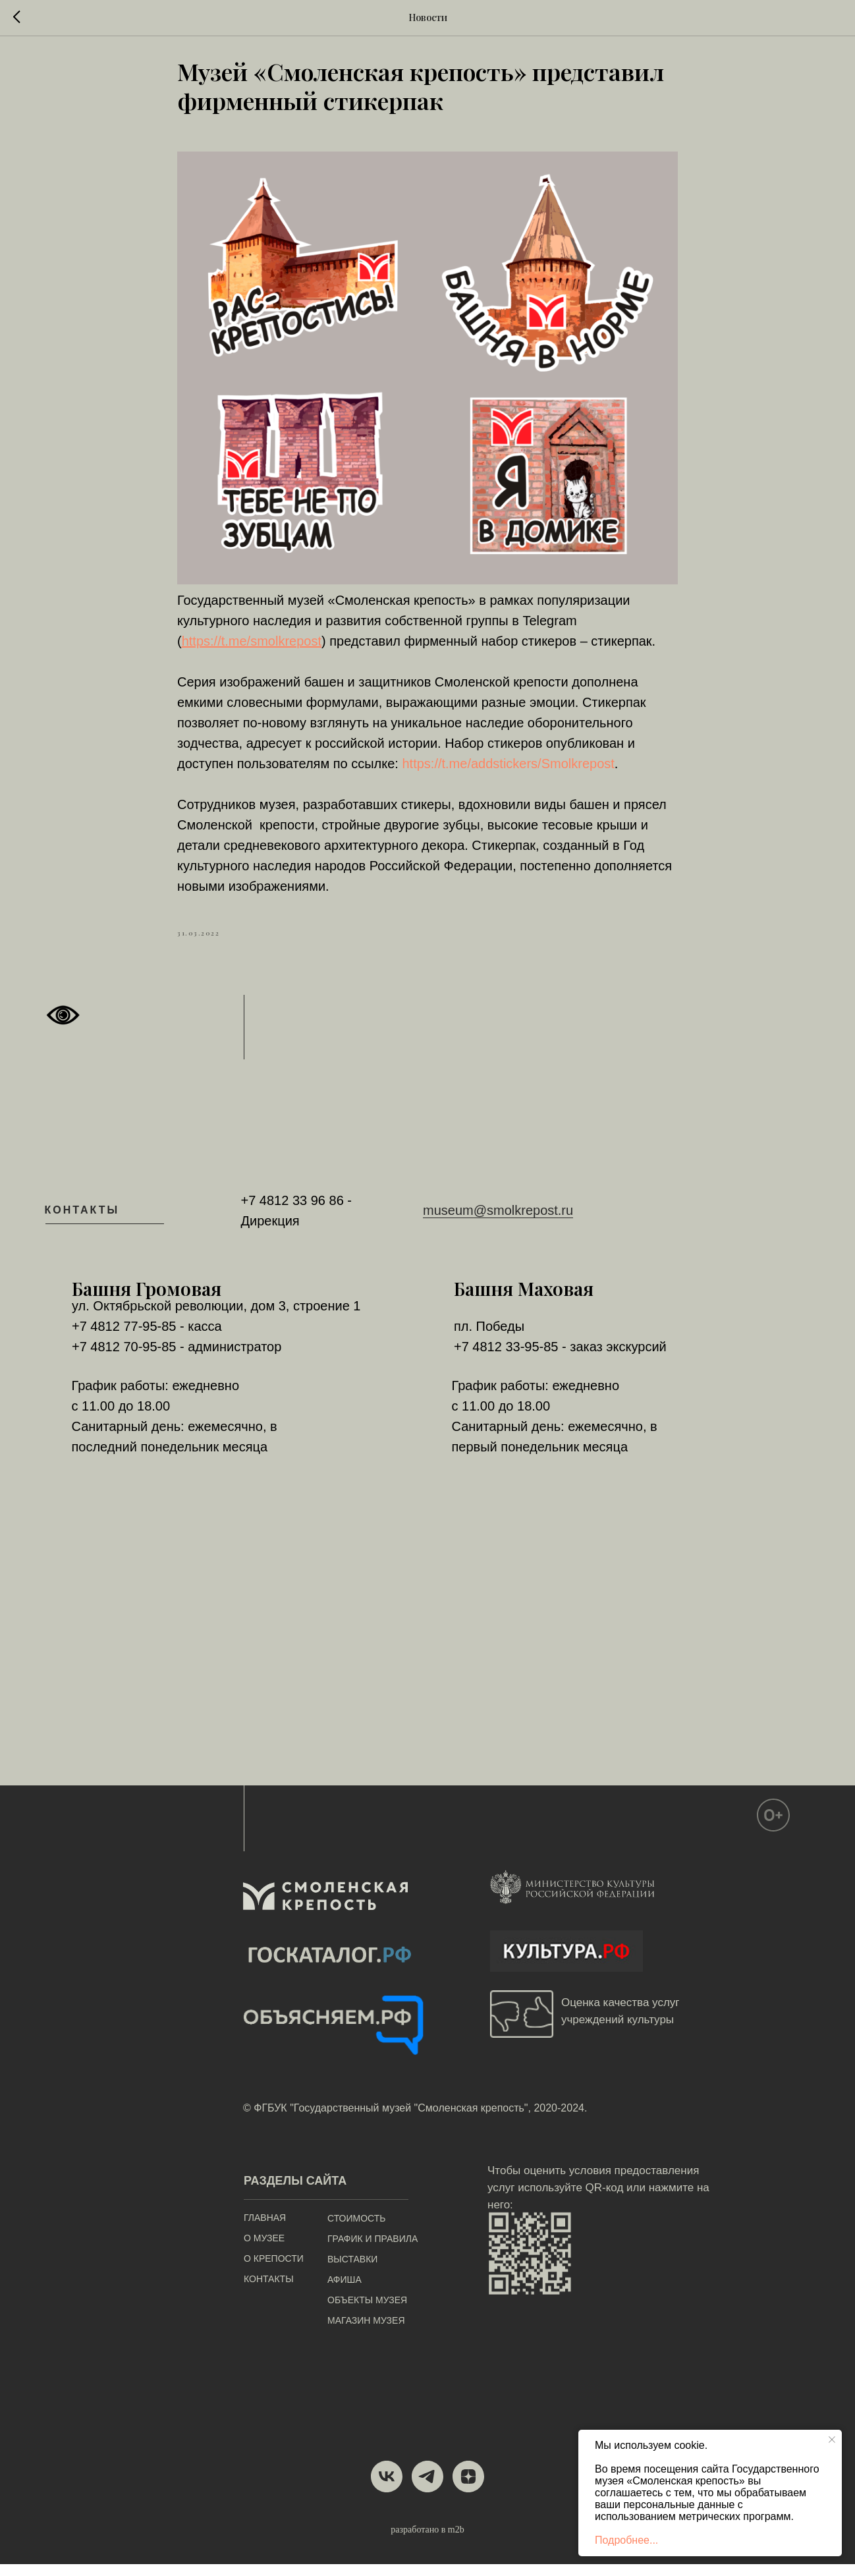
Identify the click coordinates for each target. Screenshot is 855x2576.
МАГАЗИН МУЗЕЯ (366, 2332)
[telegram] (427, 2488)
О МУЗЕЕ (264, 2250)
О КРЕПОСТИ (274, 2270)
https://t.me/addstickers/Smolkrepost (508, 769)
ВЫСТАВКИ (352, 2271)
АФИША (344, 2291)
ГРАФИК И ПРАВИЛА (372, 2250)
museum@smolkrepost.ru (498, 1223)
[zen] (468, 2488)
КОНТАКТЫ (269, 2290)
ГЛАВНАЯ (265, 2229)
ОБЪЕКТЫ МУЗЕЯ (367, 2312)
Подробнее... (626, 2540)
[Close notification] (832, 2439)
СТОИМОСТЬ (356, 2230)
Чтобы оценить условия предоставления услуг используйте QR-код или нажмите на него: (598, 2199)
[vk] (386, 2488)
